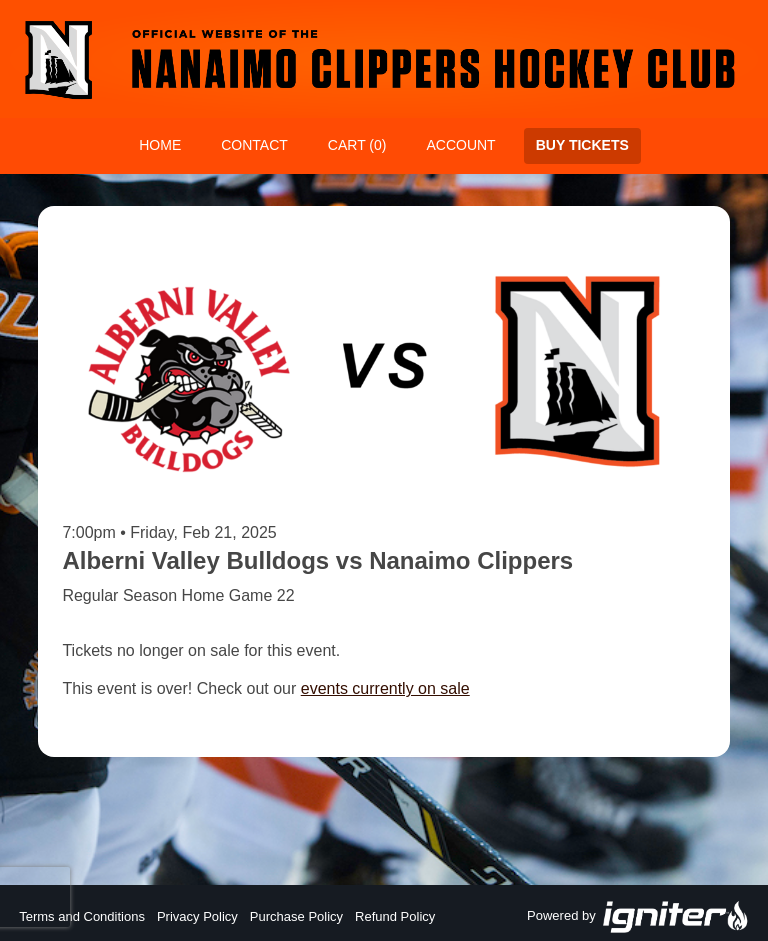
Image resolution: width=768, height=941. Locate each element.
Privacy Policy (197, 916)
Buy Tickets (582, 145)
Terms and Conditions (82, 916)
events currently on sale (385, 688)
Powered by (638, 917)
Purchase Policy (296, 916)
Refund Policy (395, 916)
